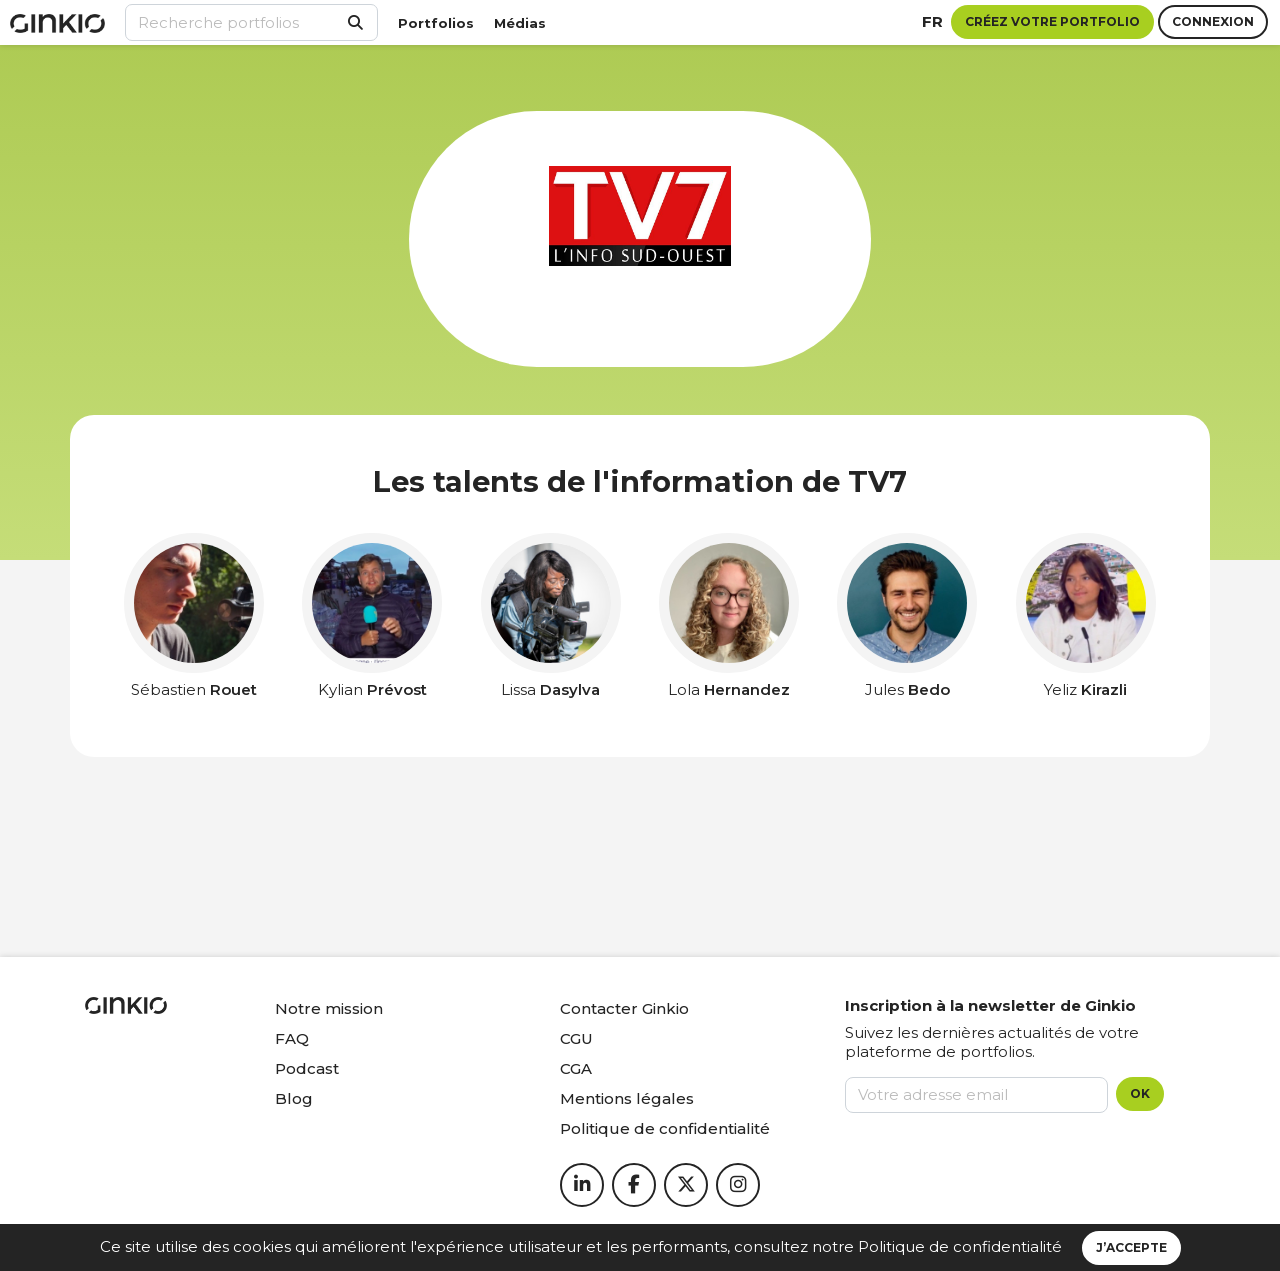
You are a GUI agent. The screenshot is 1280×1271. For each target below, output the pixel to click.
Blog (294, 1098)
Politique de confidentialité (960, 1246)
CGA (576, 1068)
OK (1140, 1093)
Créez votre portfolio (1052, 21)
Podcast (307, 1068)
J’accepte (1131, 1247)
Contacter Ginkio (624, 1008)
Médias (520, 23)
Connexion (1213, 21)
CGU (576, 1038)
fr (932, 21)
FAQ (292, 1038)
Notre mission (329, 1008)
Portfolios (436, 23)
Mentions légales (627, 1098)
